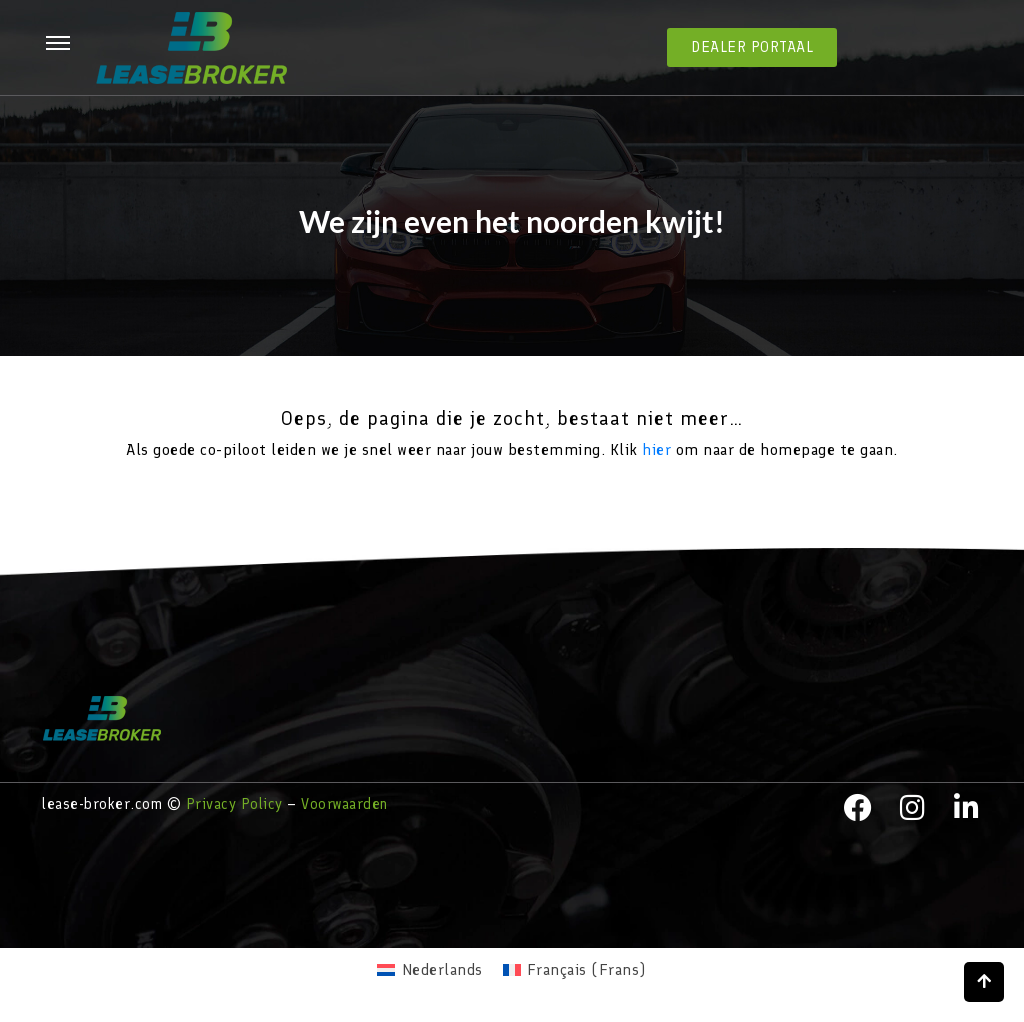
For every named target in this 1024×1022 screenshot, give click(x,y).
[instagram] (913, 808)
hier (656, 449)
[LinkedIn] (967, 808)
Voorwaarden (344, 804)
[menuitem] (429, 970)
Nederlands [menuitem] (442, 969)
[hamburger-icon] (58, 44)
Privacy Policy (234, 804)
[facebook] (858, 808)
